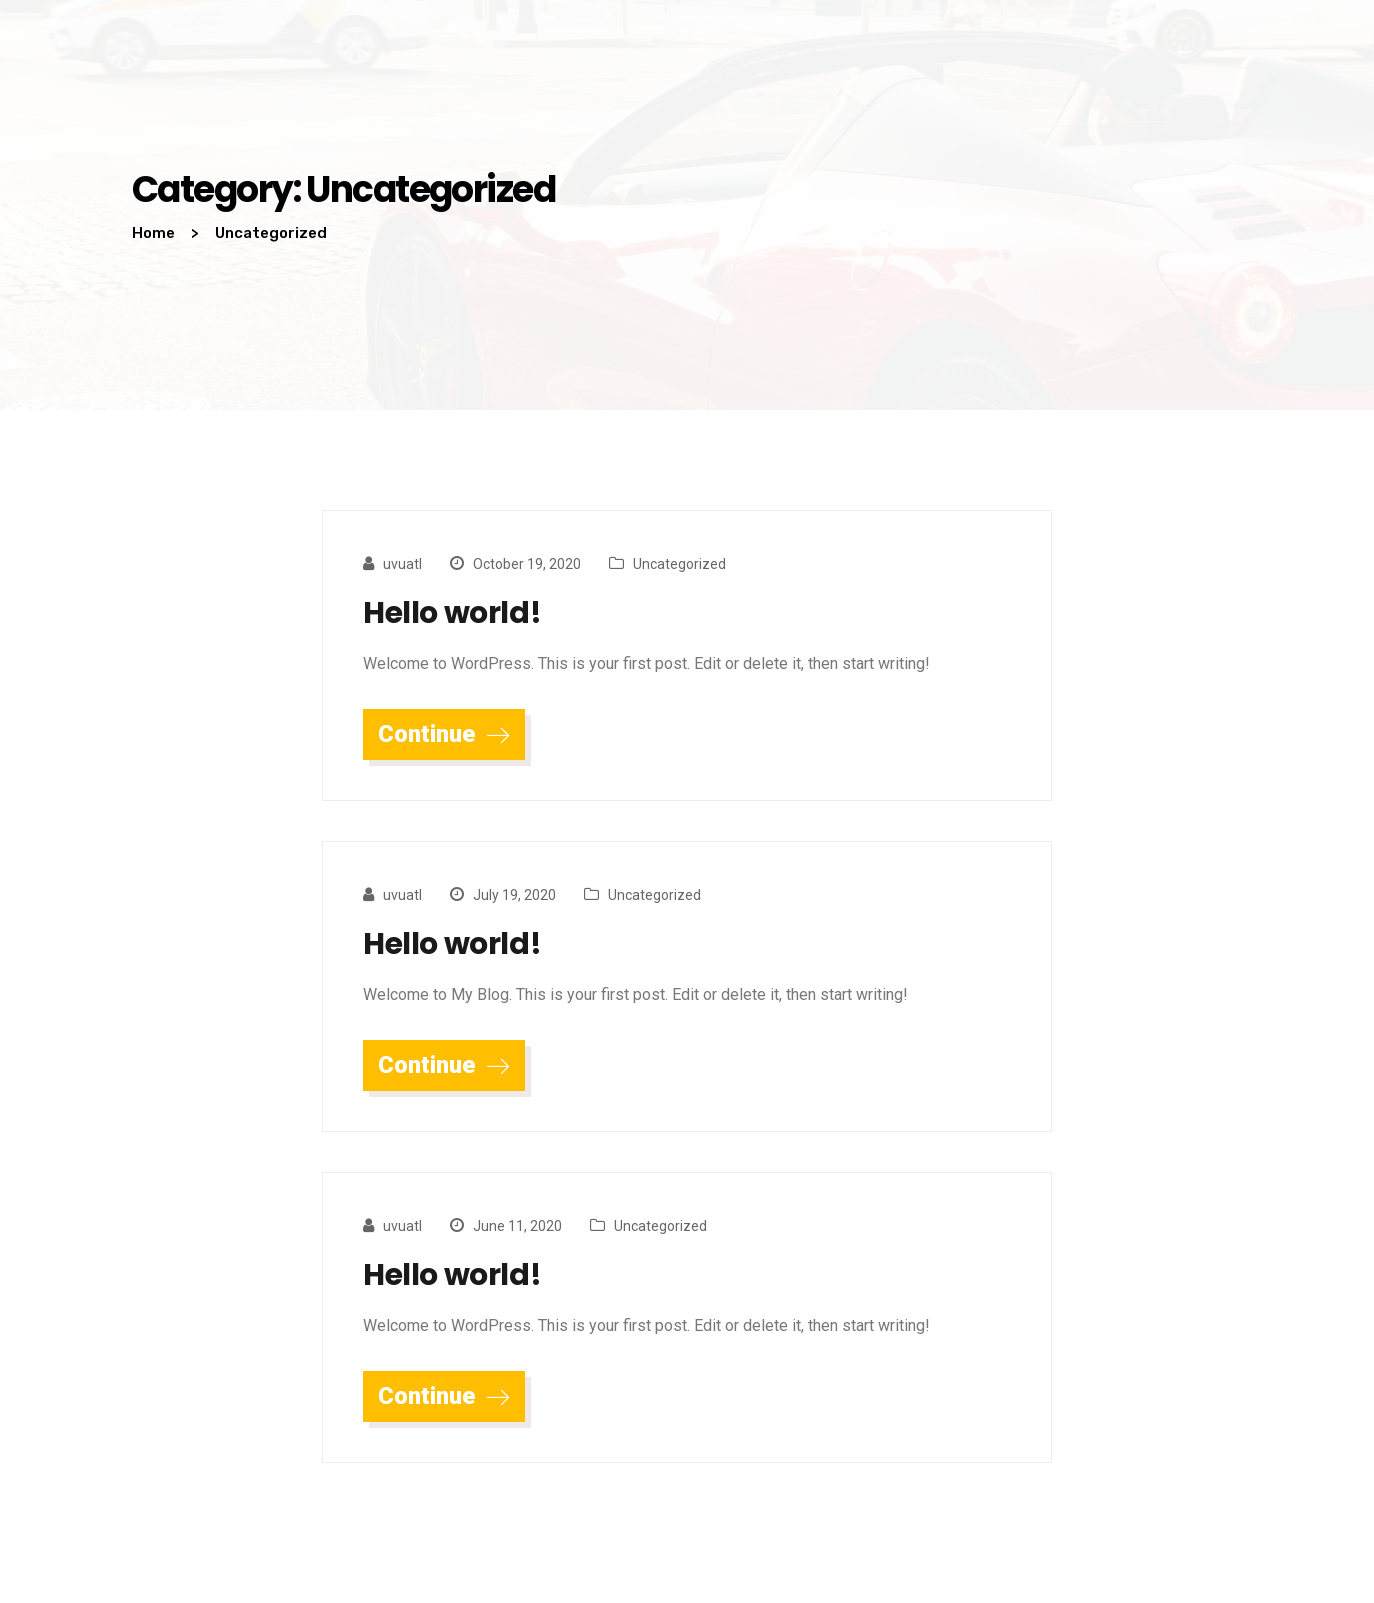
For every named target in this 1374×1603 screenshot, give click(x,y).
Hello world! (452, 613)
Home (153, 233)
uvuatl (402, 564)
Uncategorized (679, 564)
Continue (444, 734)
